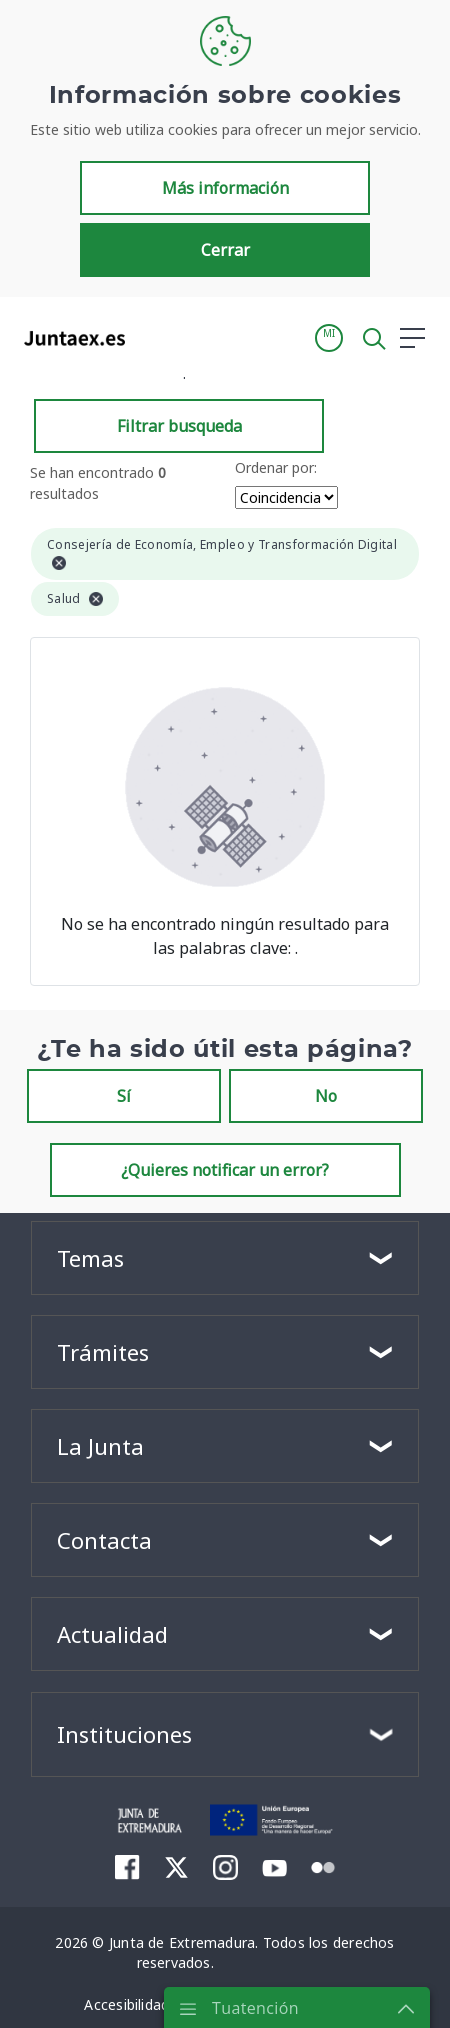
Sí (124, 1096)
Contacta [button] (104, 1540)
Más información (225, 188)
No (326, 1096)
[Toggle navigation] (153, 337)
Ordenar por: (276, 467)
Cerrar (225, 250)
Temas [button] (90, 1258)
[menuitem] (127, 1867)
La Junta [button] (100, 1446)
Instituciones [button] (124, 1734)
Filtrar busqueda (179, 426)
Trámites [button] (103, 1352)
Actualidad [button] (112, 1634)
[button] (329, 338)
